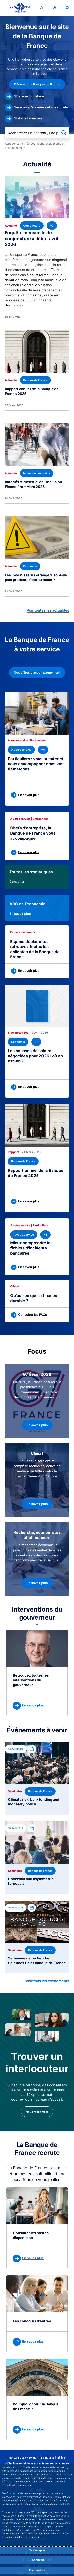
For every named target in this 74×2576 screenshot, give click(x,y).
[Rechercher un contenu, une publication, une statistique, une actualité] (37, 132)
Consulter (16, 882)
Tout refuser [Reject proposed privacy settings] (37, 2559)
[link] (24, 96)
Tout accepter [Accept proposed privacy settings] (37, 2550)
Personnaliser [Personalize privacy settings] (37, 2570)
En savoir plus (20, 914)
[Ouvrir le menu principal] (5, 7)
